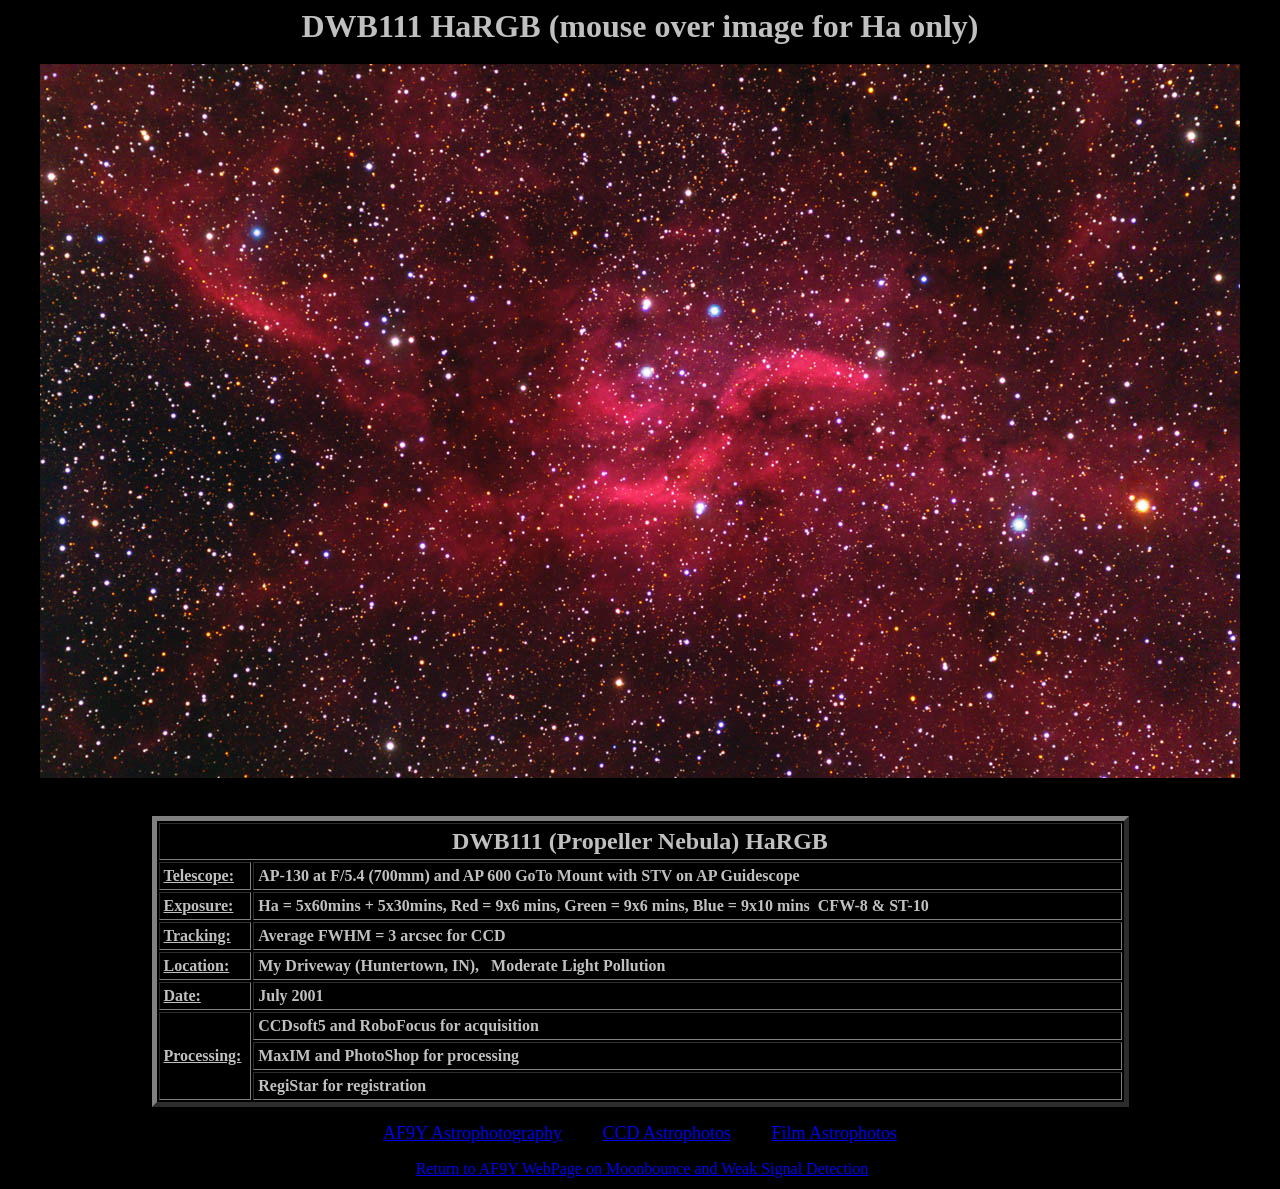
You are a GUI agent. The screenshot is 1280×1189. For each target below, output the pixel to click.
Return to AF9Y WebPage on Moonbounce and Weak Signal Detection (642, 1168)
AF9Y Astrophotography (472, 1133)
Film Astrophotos (834, 1133)
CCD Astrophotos (666, 1133)
